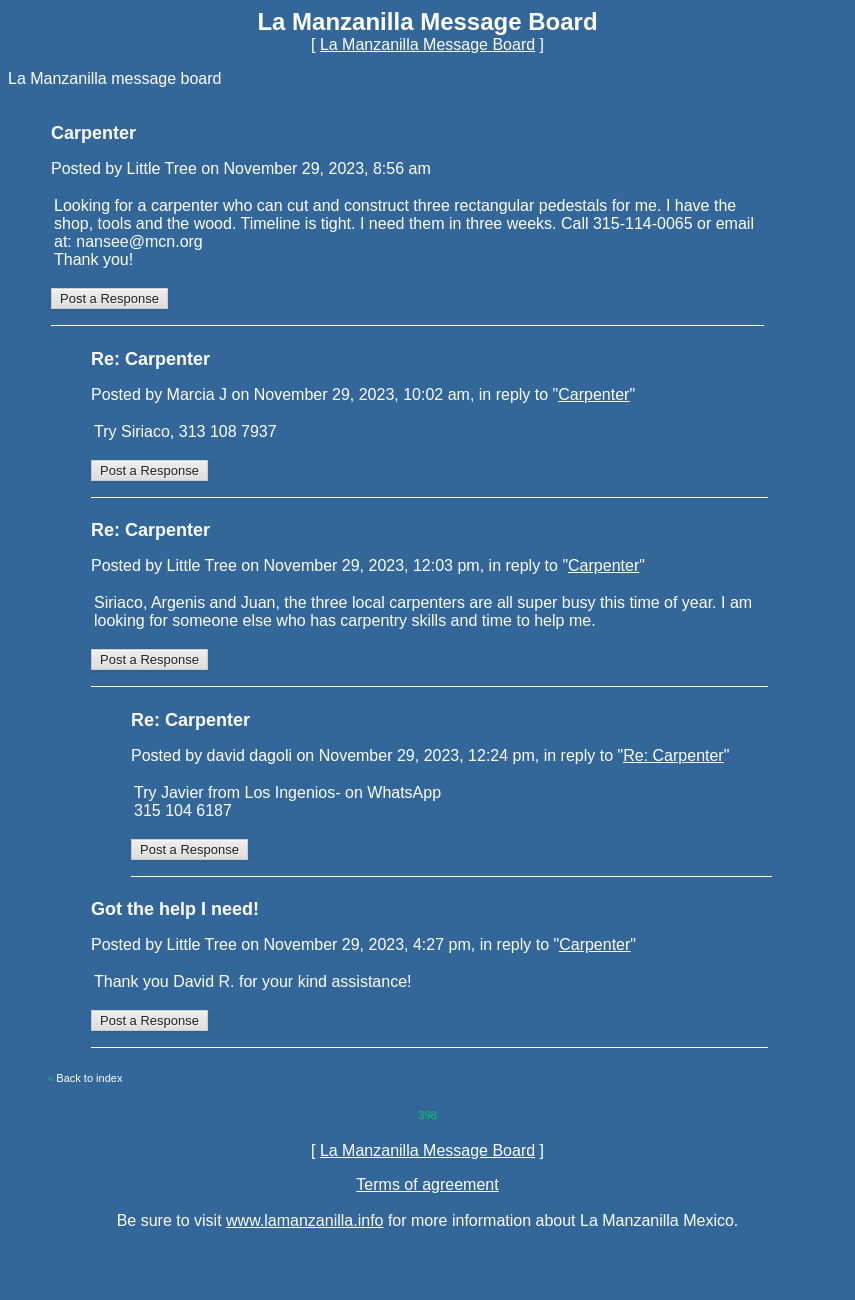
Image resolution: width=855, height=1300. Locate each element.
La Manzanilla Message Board (427, 44)
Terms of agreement (427, 1184)
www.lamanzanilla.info (304, 1220)
